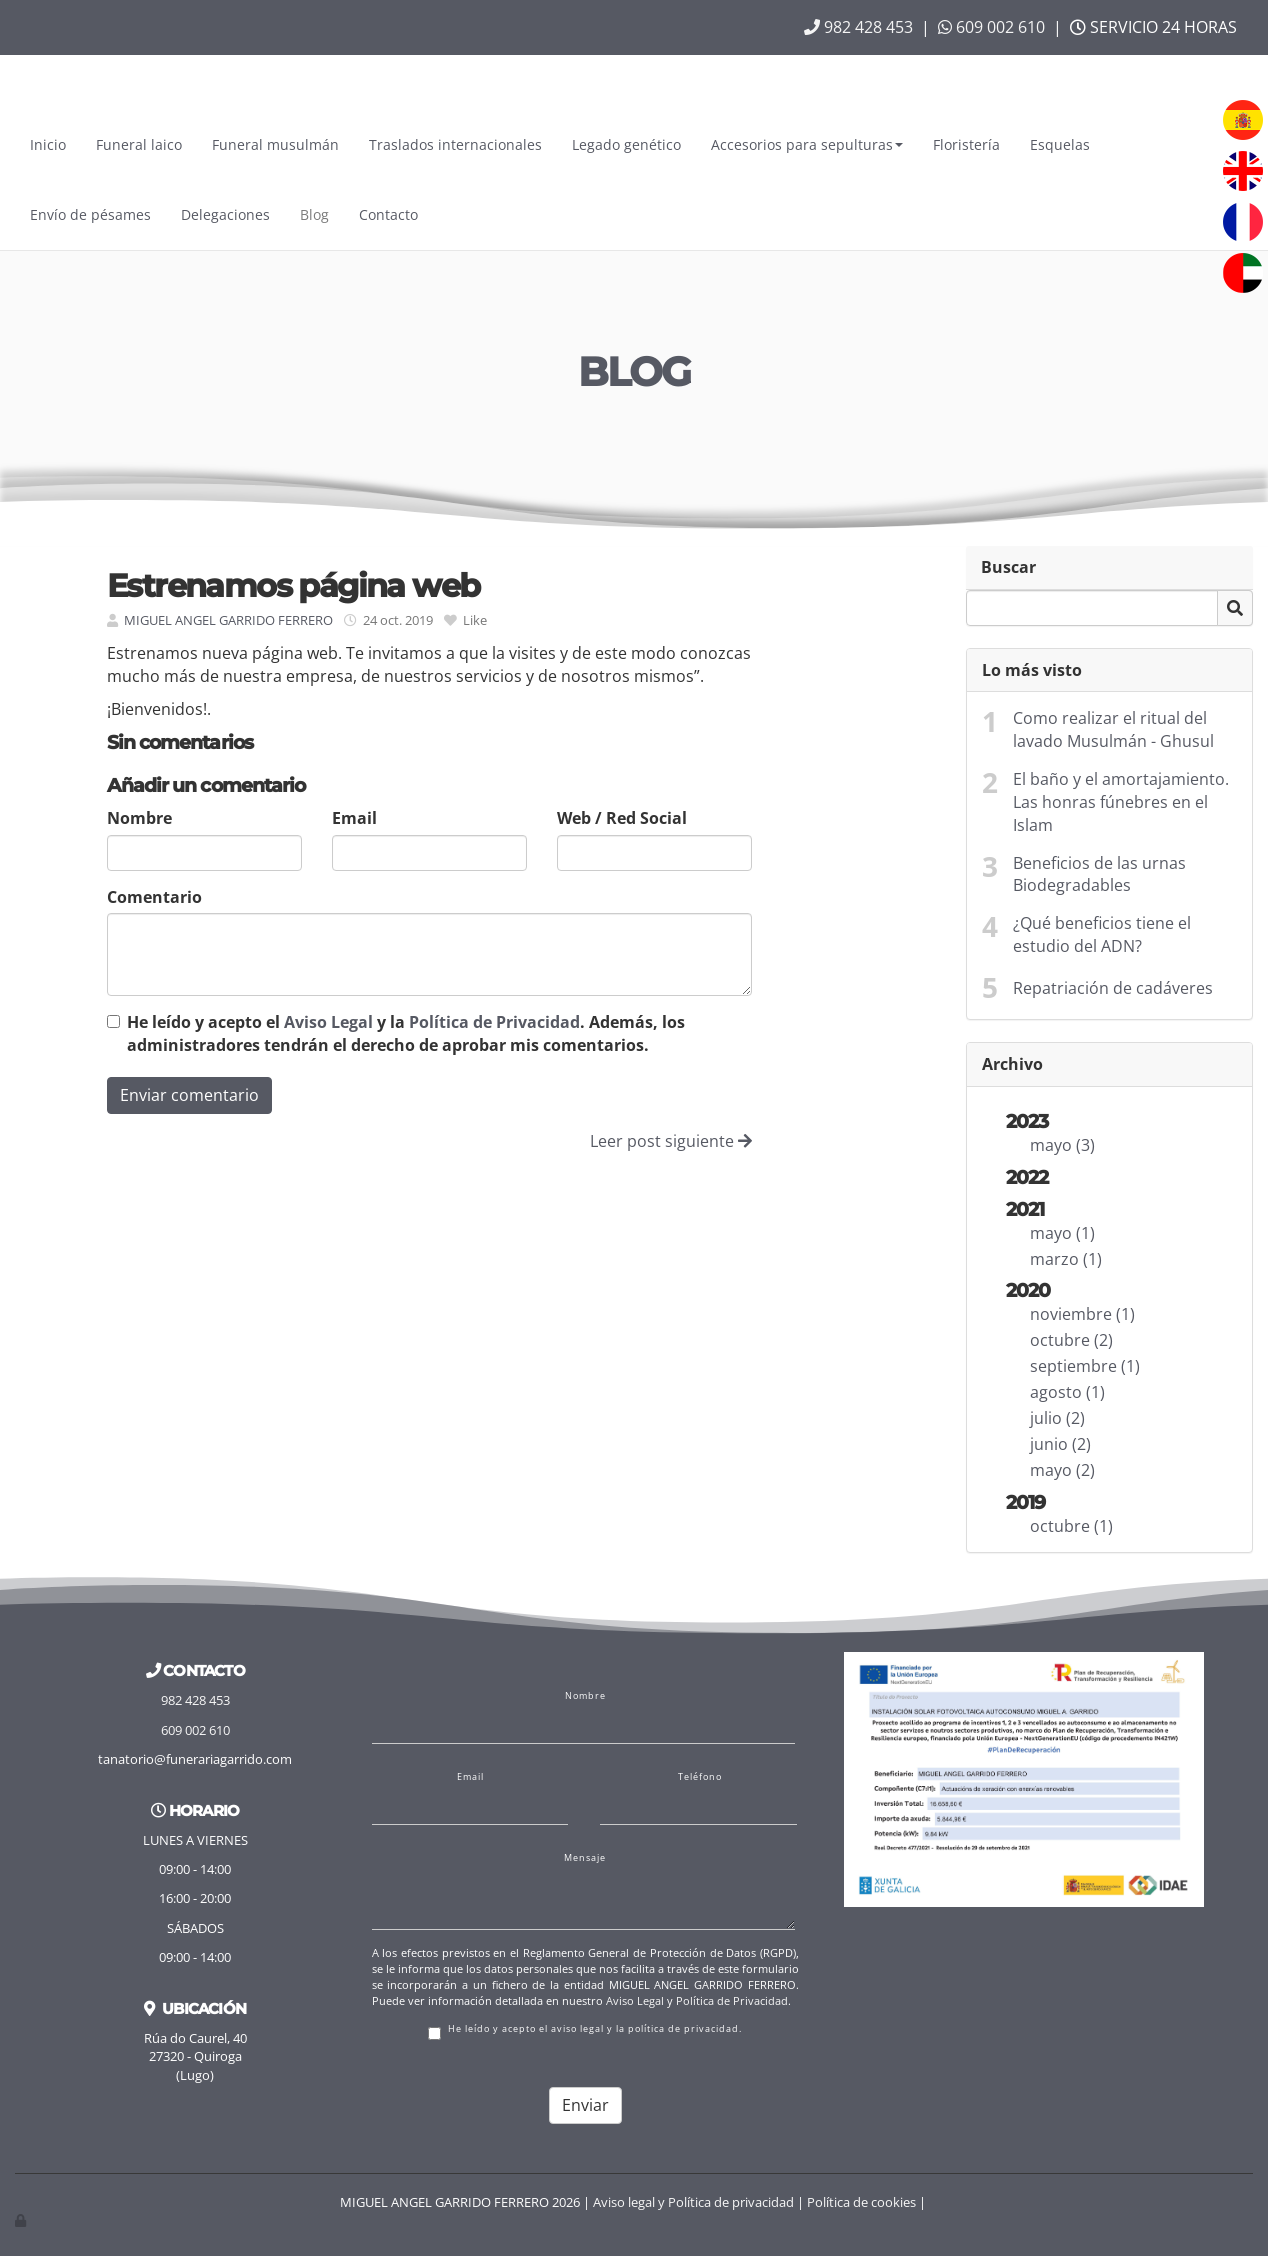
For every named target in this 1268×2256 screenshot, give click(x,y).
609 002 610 (991, 27)
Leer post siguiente (671, 1141)
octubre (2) (1071, 1340)
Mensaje (585, 1858)
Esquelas (1060, 144)
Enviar (585, 2105)
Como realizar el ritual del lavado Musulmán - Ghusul (1113, 729)
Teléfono (700, 1777)
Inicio (48, 144)
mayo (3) (1062, 1145)
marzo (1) (1066, 1259)
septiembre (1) (1085, 1366)
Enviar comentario (189, 1095)
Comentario (154, 897)
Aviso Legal (328, 1022)
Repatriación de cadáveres (1113, 988)
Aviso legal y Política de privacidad (693, 2202)
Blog (314, 214)
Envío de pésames (90, 214)
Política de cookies (861, 2202)
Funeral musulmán (275, 144)
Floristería (966, 144)
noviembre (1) (1082, 1314)
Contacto (388, 214)
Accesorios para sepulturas (807, 144)
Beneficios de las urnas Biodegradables (1099, 874)
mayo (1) (1062, 1233)
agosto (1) (1067, 1392)
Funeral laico (139, 144)
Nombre (139, 818)
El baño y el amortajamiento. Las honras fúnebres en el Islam (1121, 802)
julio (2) (1057, 1418)
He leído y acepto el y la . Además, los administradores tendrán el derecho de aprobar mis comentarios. (406, 1033)
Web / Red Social (622, 818)
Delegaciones (225, 214)
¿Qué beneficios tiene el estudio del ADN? (1102, 934)
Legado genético (626, 144)
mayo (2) (1062, 1470)
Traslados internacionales (455, 144)
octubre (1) (1071, 1526)
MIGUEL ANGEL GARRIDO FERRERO (228, 620)
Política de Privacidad (494, 1022)
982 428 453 (858, 27)
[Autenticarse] (22, 2220)
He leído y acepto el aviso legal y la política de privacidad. (585, 2031)
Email (354, 818)
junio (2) (1060, 1444)
